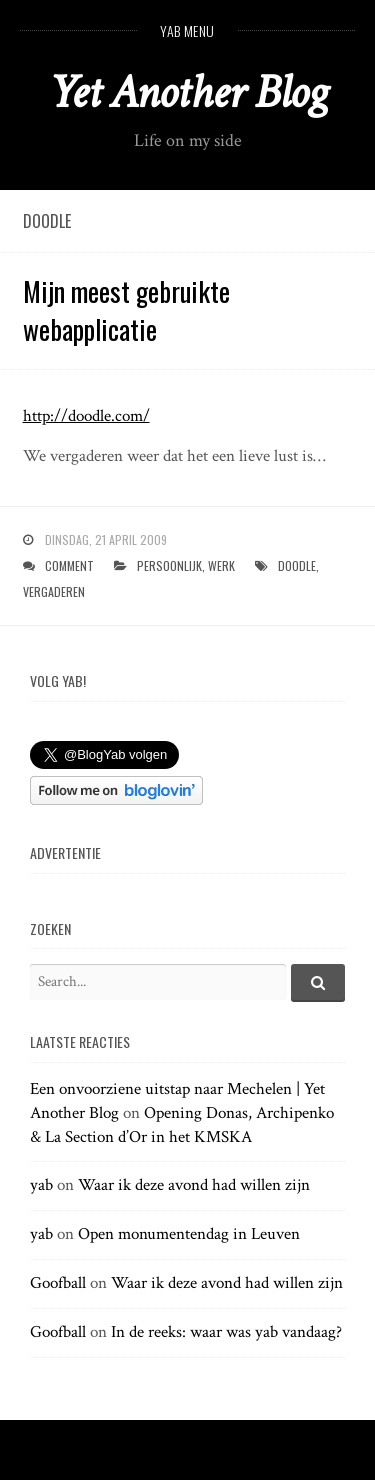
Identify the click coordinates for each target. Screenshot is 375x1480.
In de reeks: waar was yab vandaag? (226, 1332)
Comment (69, 565)
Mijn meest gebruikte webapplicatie (126, 310)
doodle (297, 565)
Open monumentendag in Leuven (189, 1234)
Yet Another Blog (187, 92)
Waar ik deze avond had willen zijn (194, 1185)
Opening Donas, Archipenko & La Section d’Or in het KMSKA (182, 1125)
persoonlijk (169, 565)
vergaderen (54, 591)
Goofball (58, 1283)
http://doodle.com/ (86, 416)
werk (221, 565)
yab (41, 1185)
